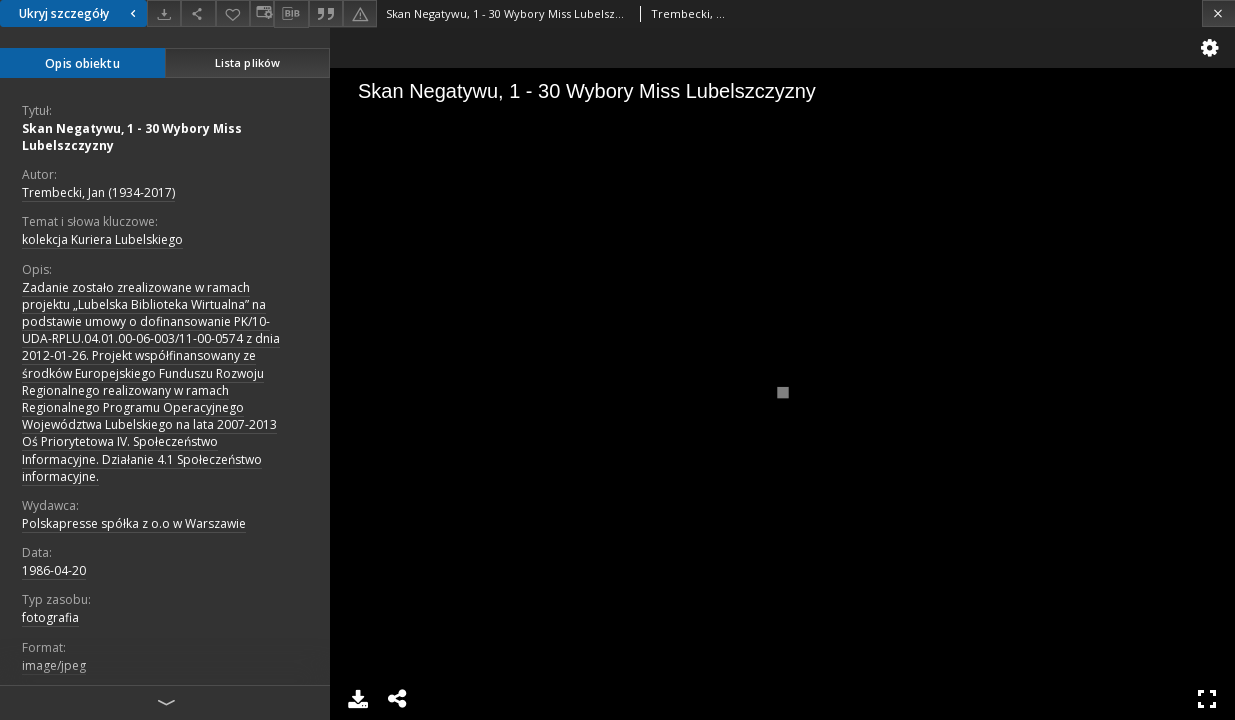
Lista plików (247, 62)
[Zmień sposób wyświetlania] (262, 13)
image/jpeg (54, 665)
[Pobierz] (164, 13)
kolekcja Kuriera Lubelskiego (102, 239)
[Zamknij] (1218, 13)
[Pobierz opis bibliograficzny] (291, 14)
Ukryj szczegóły (80, 13)
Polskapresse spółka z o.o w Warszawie (134, 523)
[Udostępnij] (198, 13)
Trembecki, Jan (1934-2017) (98, 192)
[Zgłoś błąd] (360, 13)
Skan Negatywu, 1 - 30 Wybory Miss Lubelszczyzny (132, 137)
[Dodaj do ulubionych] (233, 13)
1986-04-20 (54, 570)
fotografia (50, 617)
